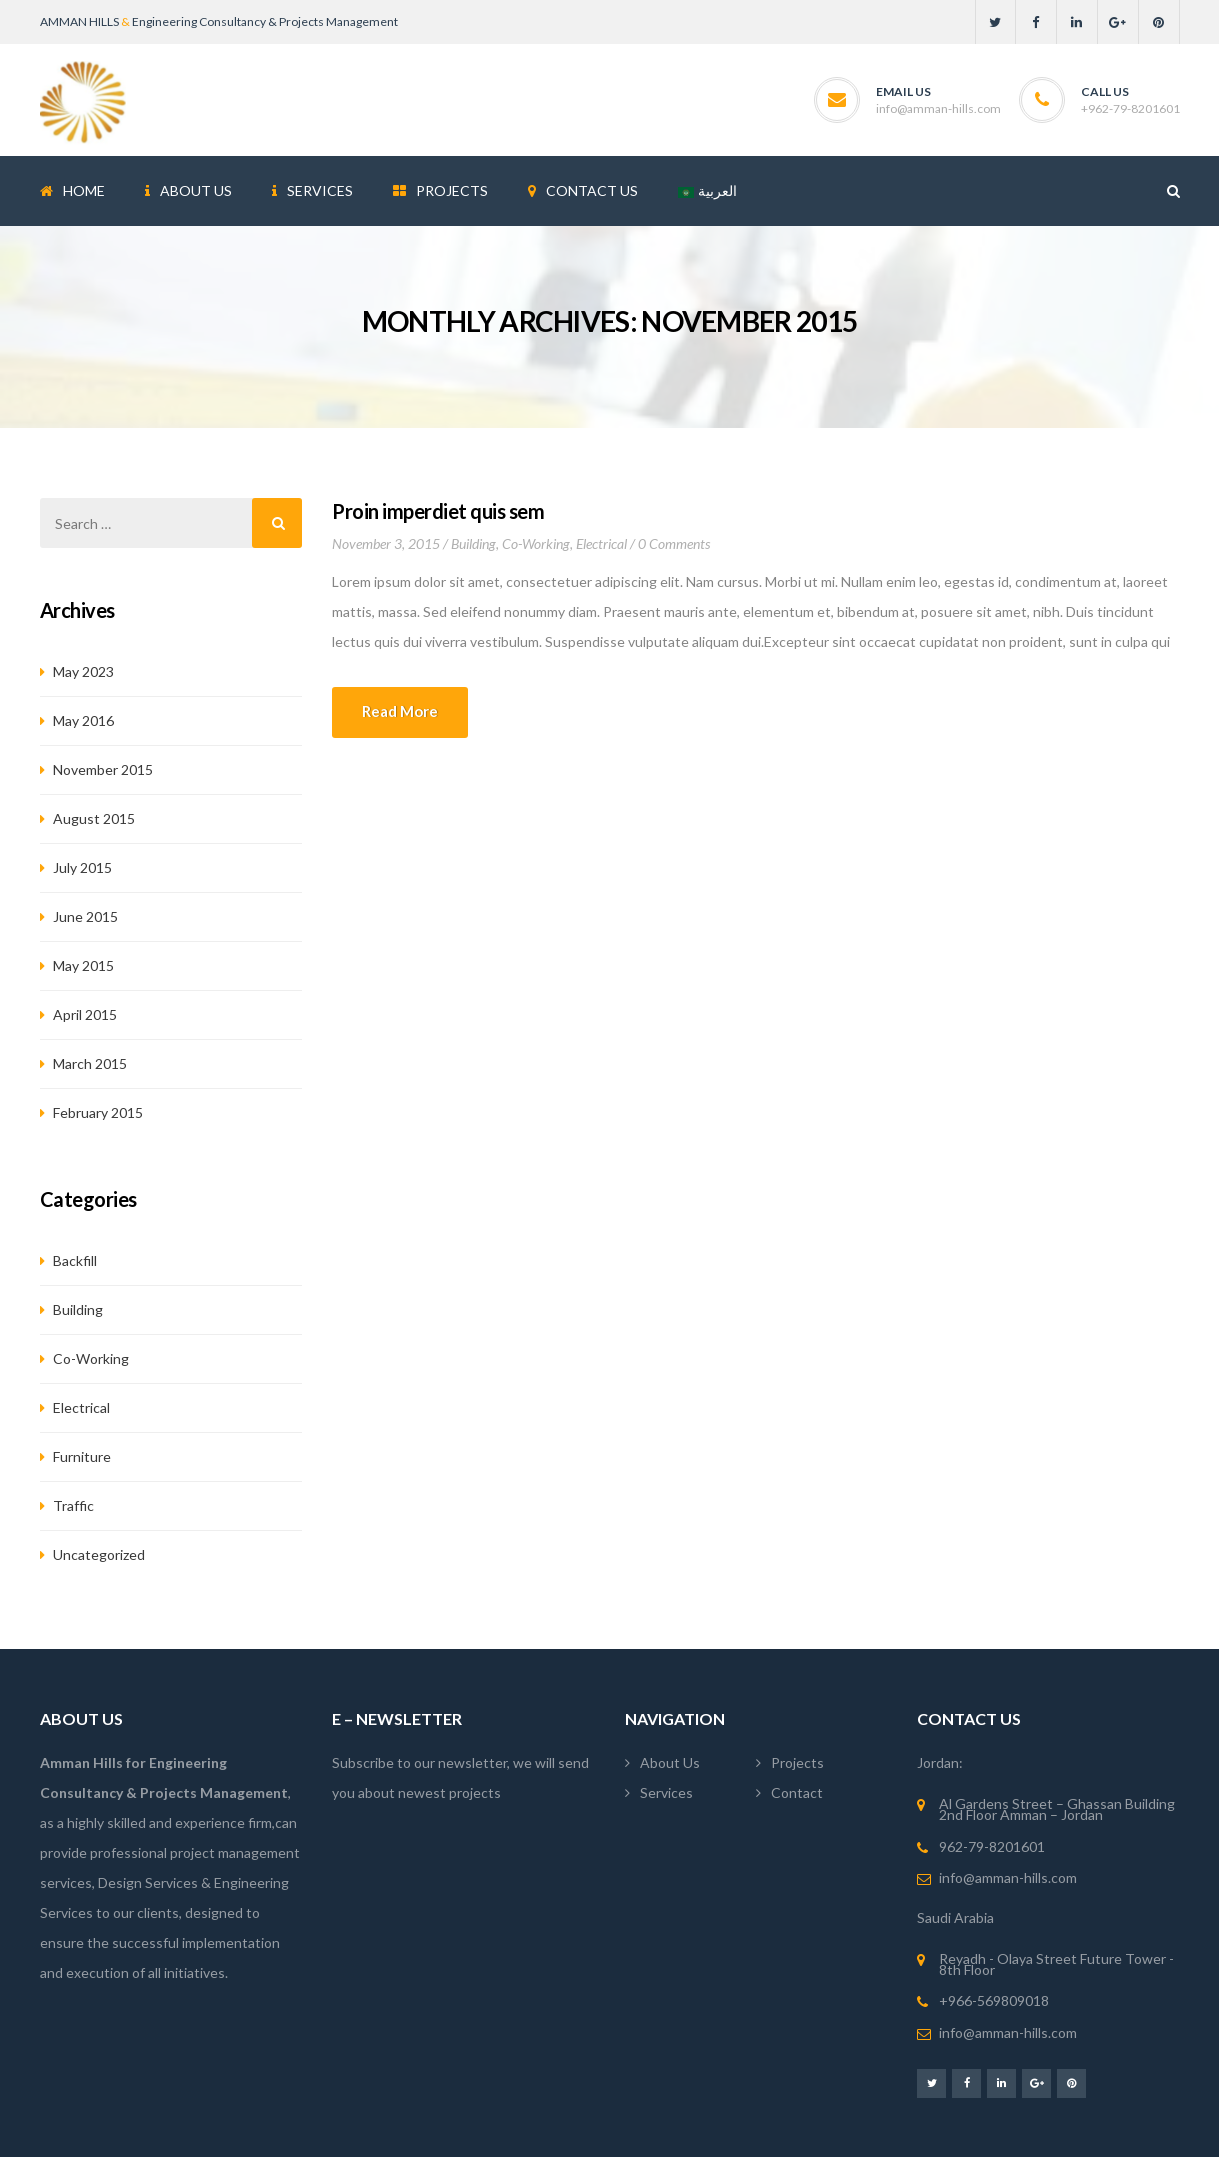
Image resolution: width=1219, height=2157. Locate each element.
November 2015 (103, 769)
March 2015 (90, 1063)
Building (473, 543)
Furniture (82, 1456)
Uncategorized (99, 1554)
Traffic (73, 1505)
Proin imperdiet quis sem (438, 511)
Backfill (75, 1260)
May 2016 (83, 720)
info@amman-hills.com (938, 108)
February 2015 (98, 1112)
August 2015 (94, 818)
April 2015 (85, 1014)
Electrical (601, 543)
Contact (797, 1792)
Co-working (536, 543)
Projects (797, 1762)
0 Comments (674, 543)
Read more (400, 711)
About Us (670, 1762)
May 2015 (83, 965)
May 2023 (83, 671)
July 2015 (82, 867)
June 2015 (85, 916)
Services (666, 1792)
